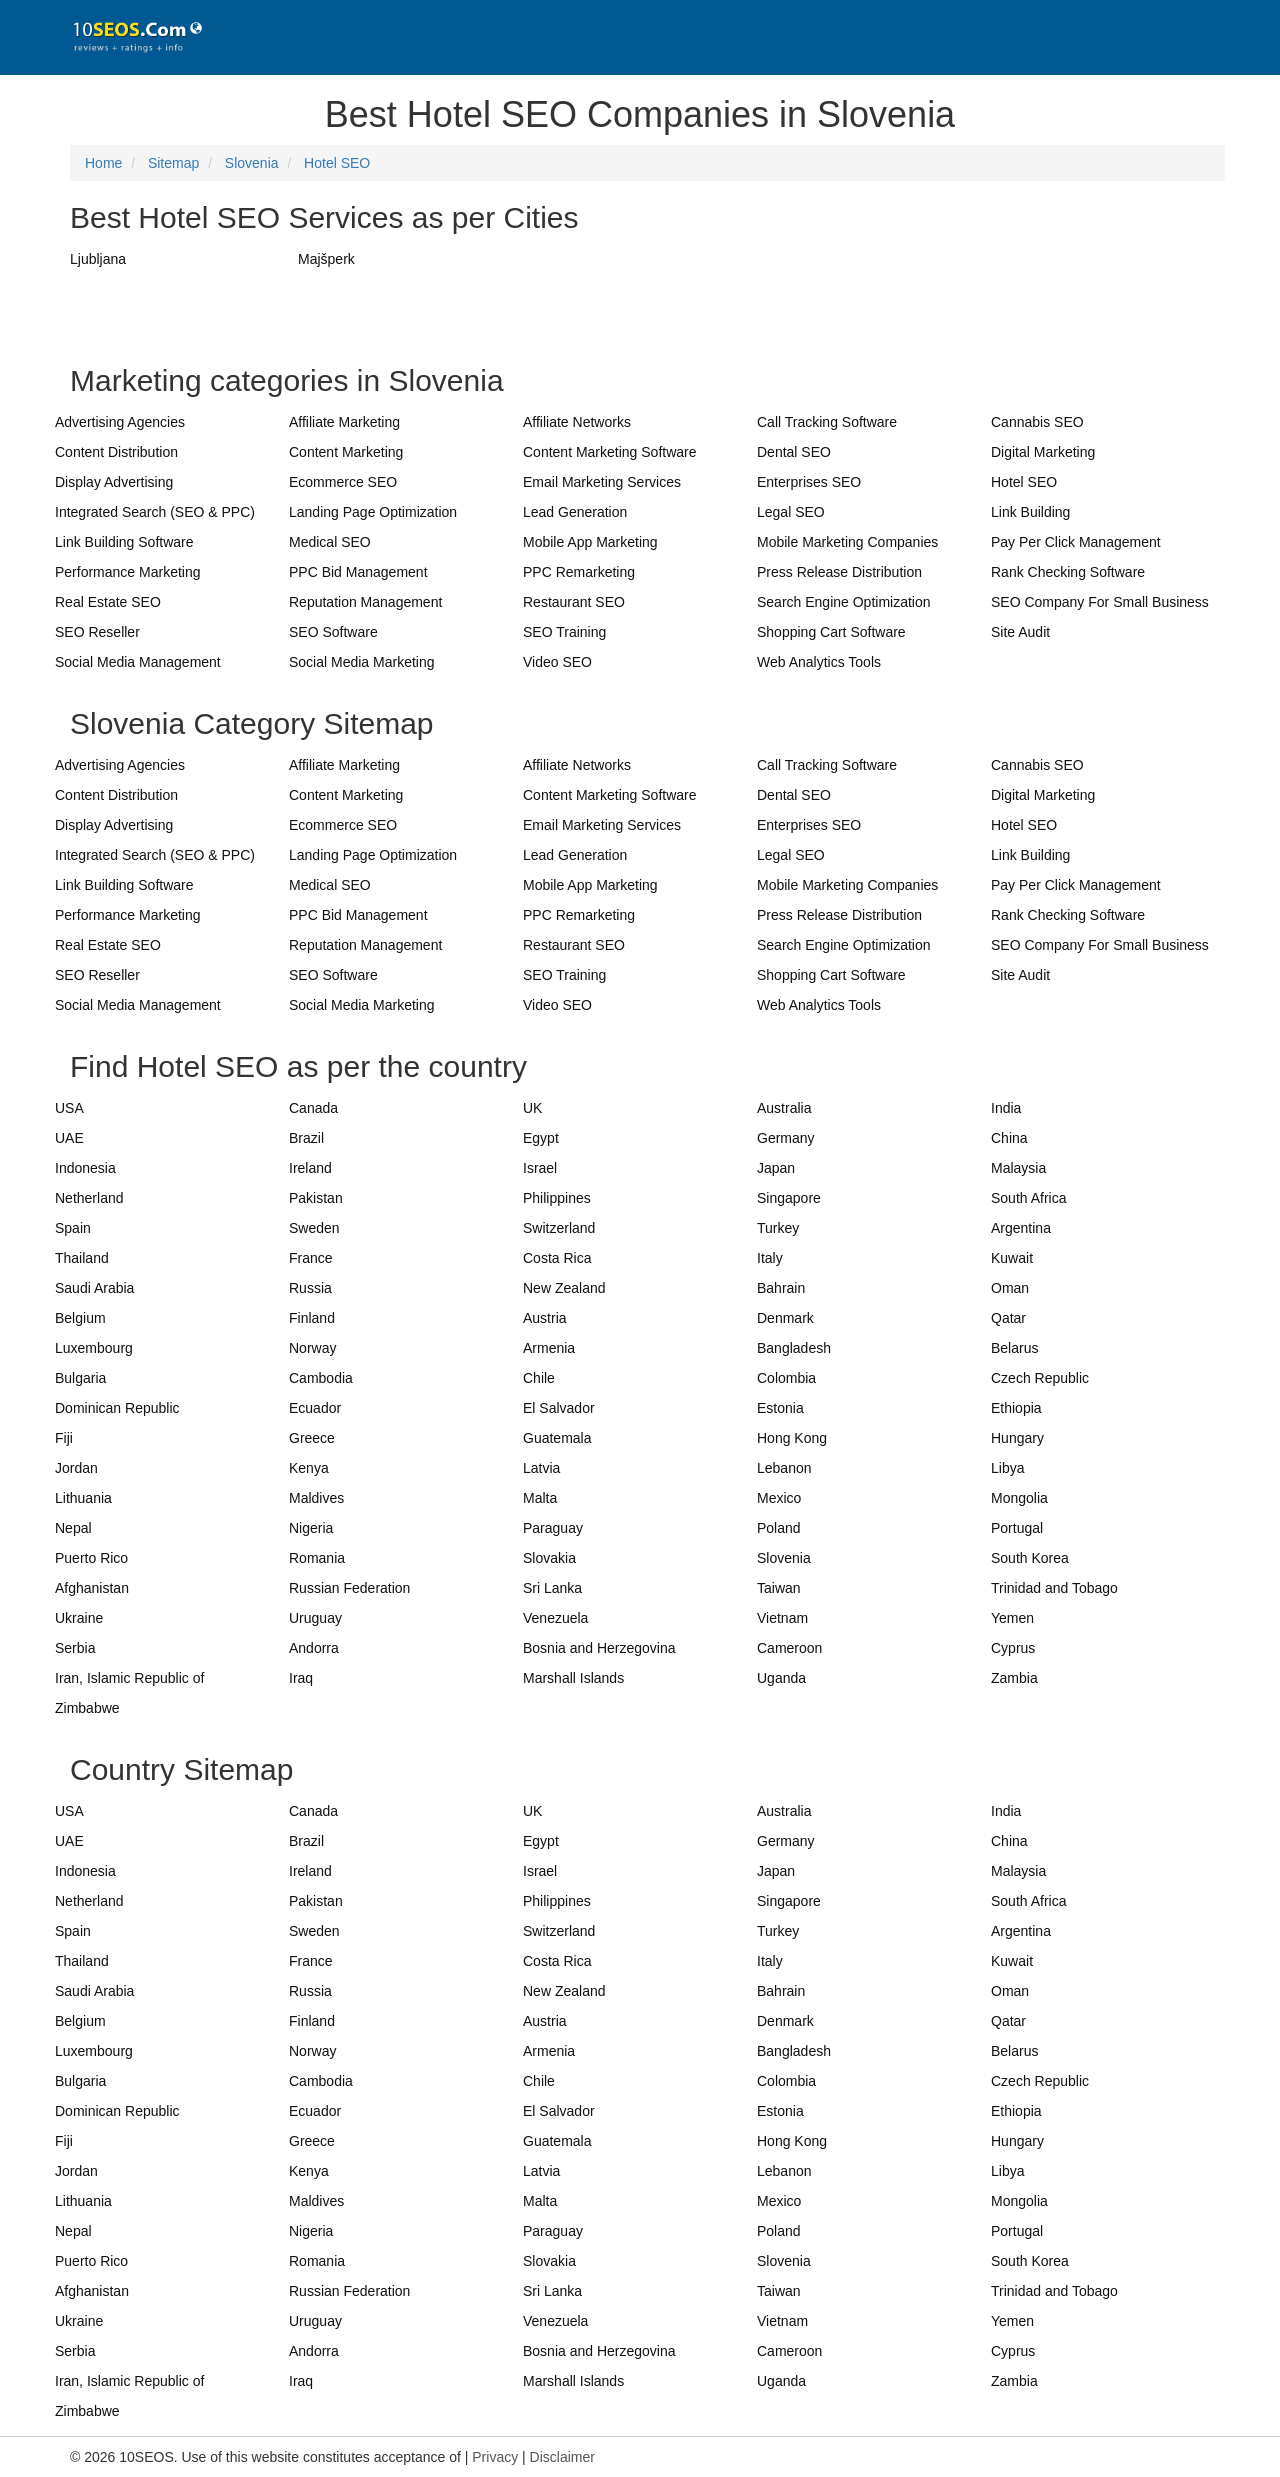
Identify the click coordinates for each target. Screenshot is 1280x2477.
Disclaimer (562, 2457)
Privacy (495, 2457)
